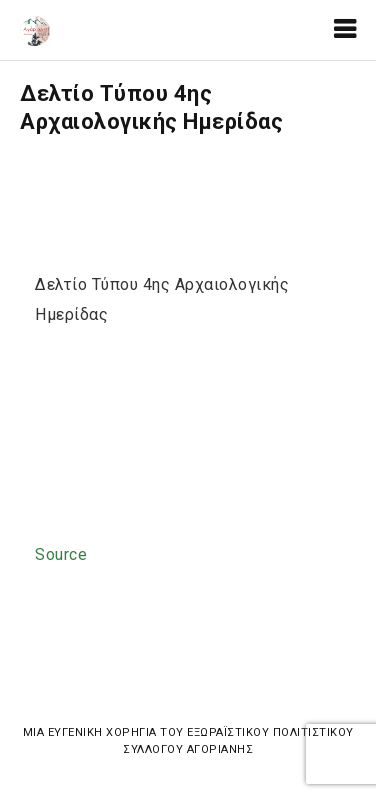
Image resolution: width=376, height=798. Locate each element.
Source (61, 554)
